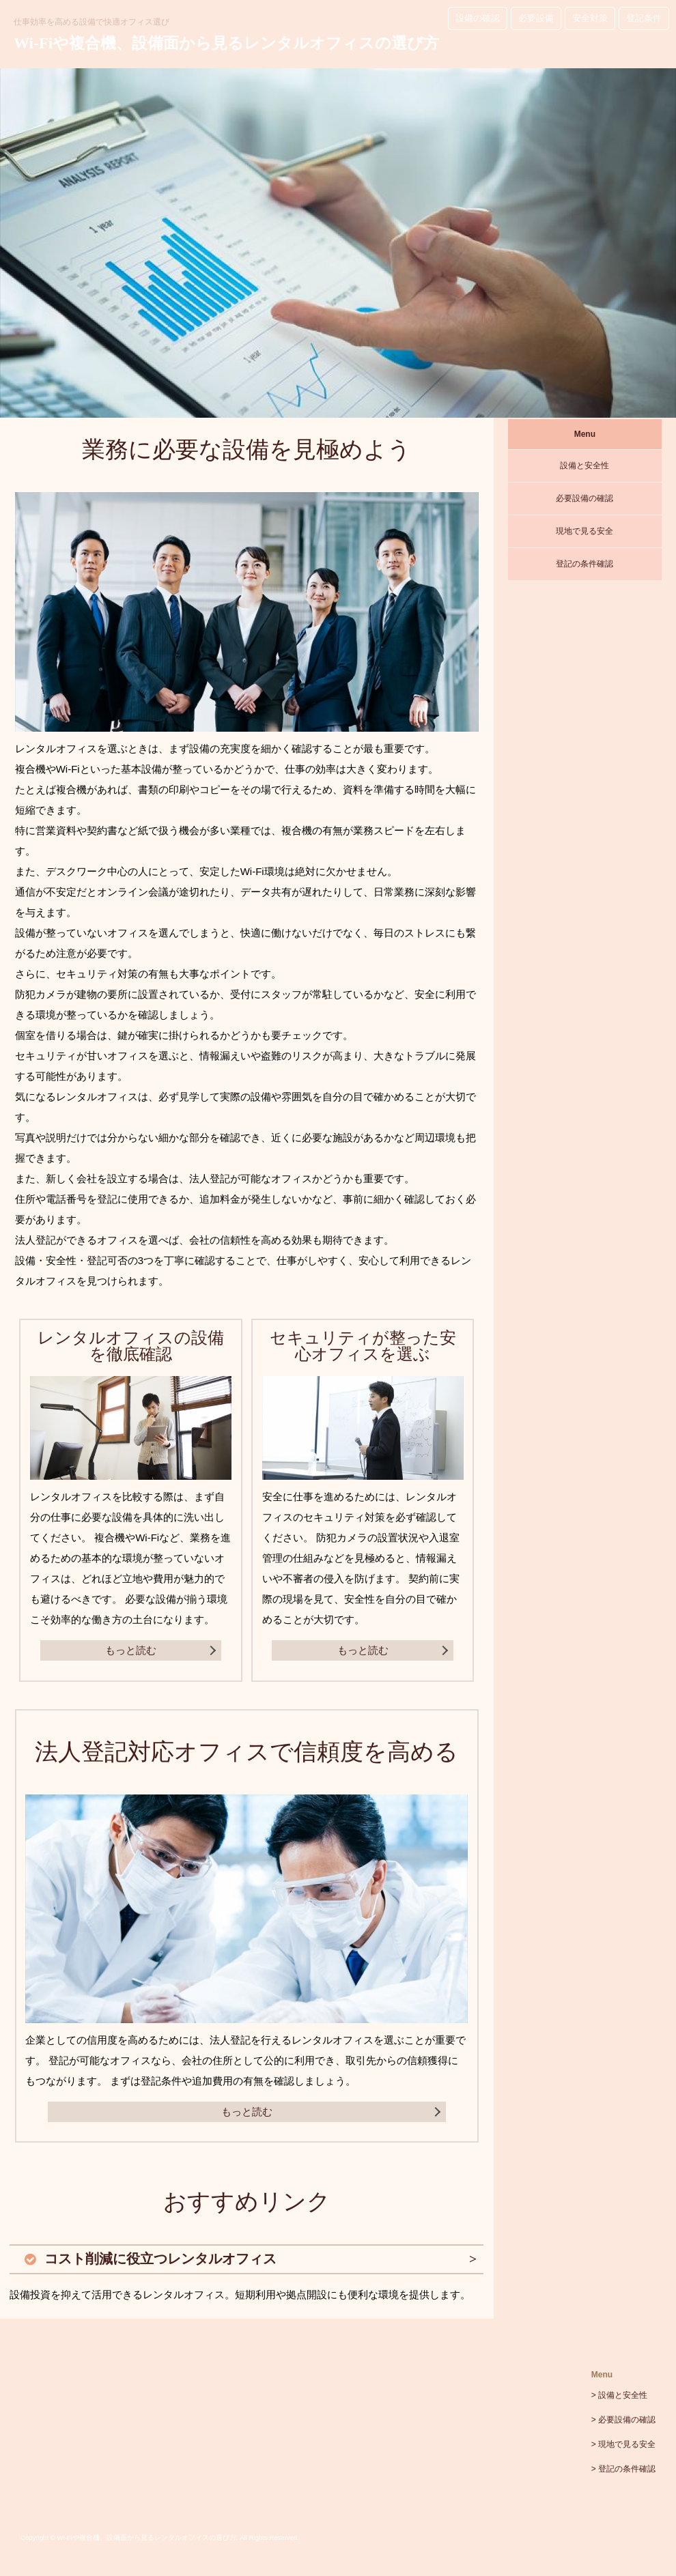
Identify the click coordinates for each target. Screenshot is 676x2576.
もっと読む (130, 1650)
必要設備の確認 (584, 498)
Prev (27, 252)
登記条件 (644, 18)
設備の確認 (477, 18)
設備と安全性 (584, 465)
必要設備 (536, 18)
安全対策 (590, 18)
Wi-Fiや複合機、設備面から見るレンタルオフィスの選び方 (226, 43)
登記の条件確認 (584, 564)
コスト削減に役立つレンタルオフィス (160, 2259)
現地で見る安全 (584, 531)
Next (648, 252)
